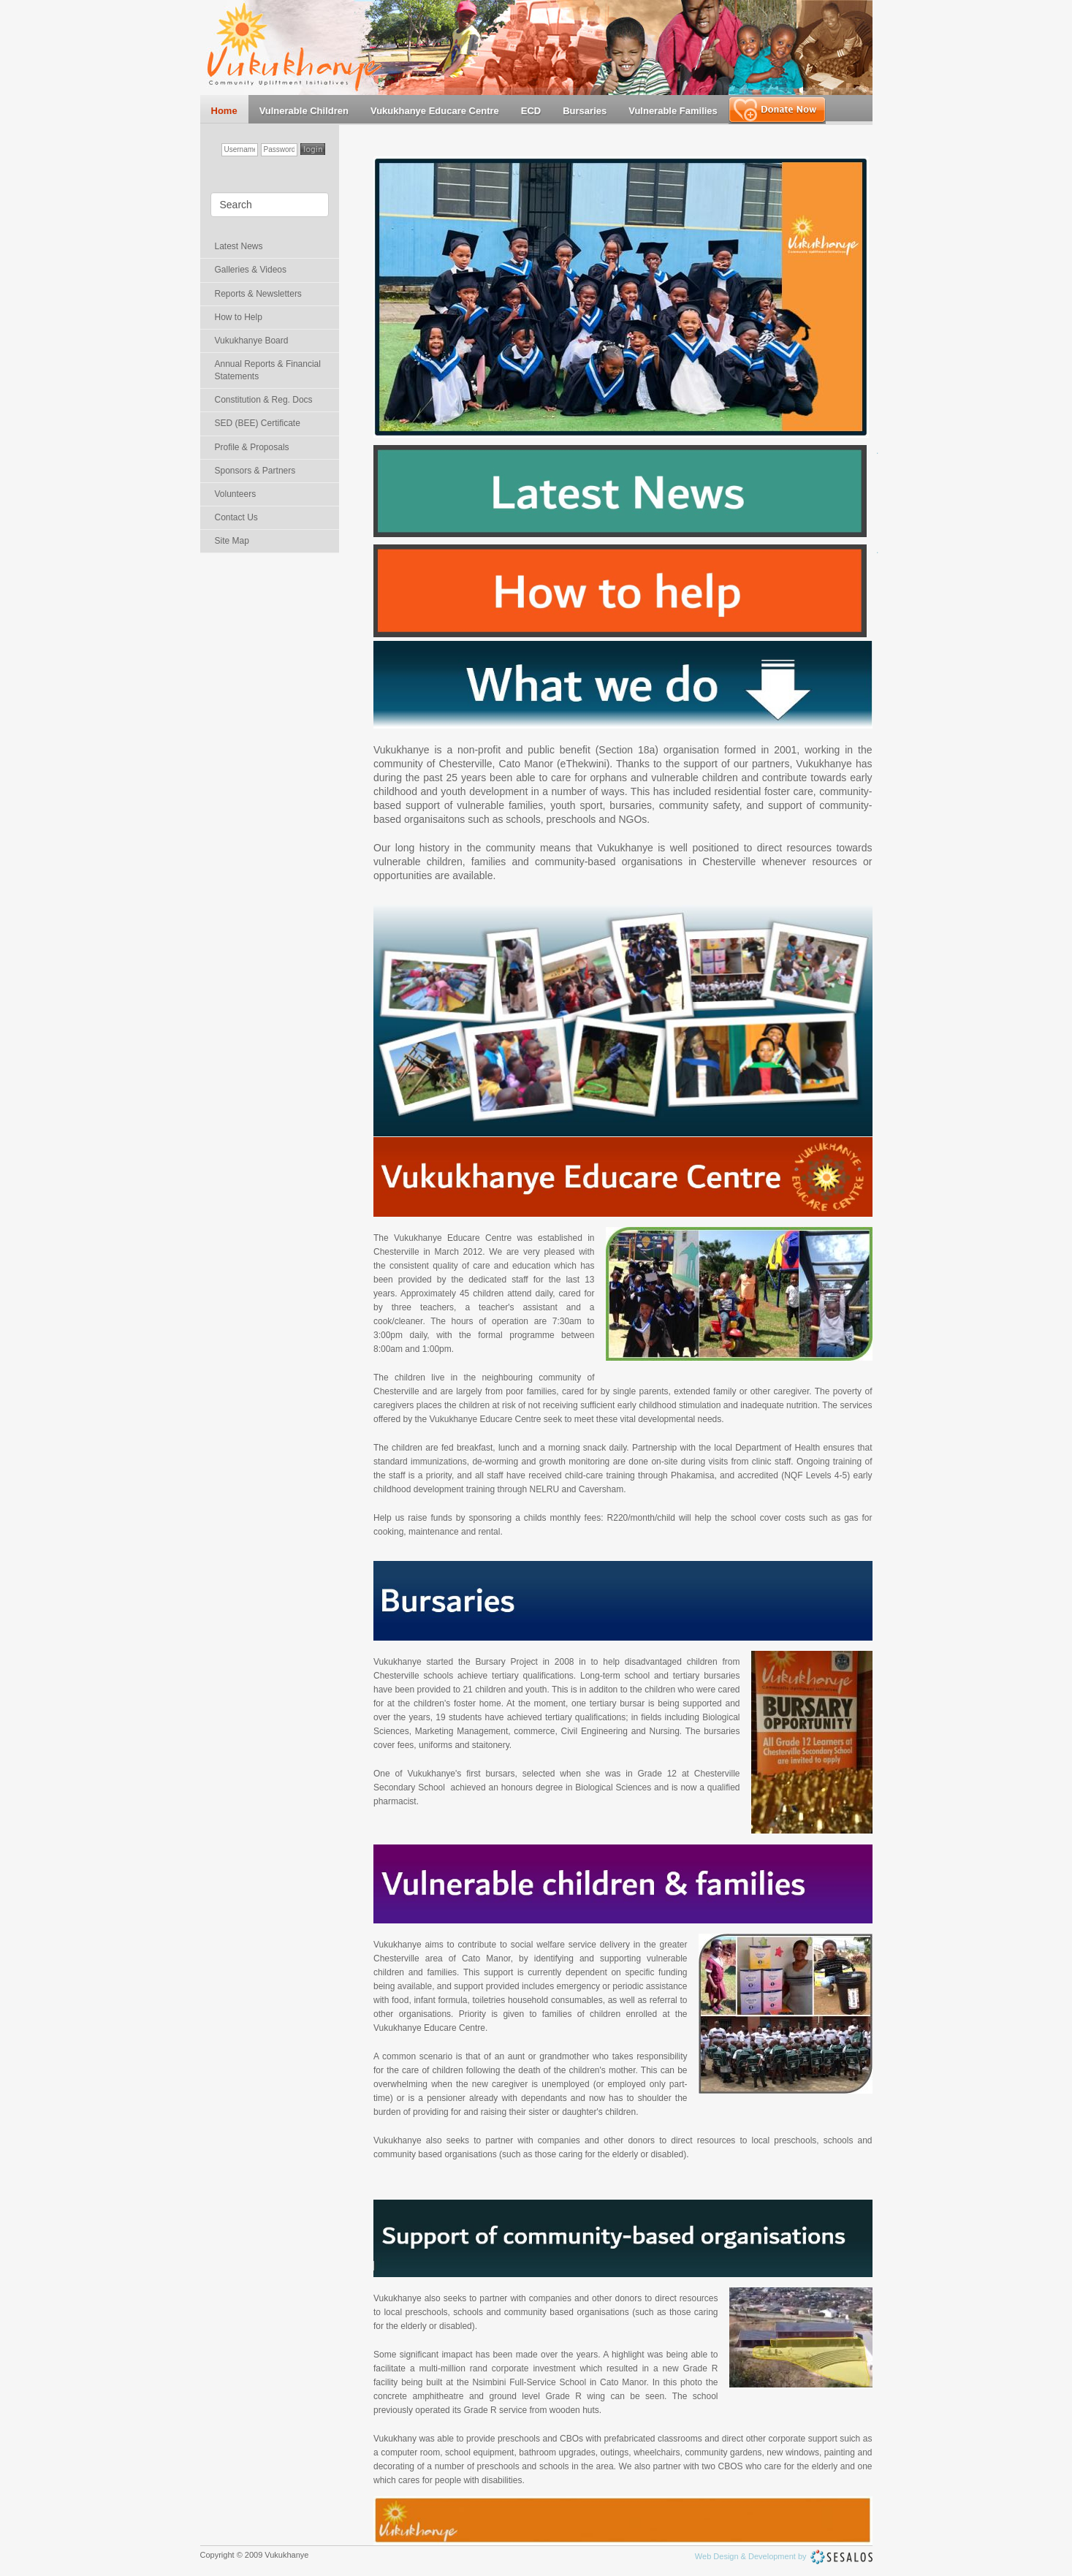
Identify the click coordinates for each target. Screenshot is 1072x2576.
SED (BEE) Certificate (257, 423)
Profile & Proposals (252, 447)
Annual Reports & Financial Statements (268, 370)
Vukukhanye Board (252, 340)
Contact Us (236, 517)
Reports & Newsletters (258, 294)
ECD (531, 110)
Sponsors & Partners (255, 471)
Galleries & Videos (251, 270)
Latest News (239, 246)
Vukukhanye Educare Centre (434, 110)
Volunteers (235, 494)
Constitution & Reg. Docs (264, 400)
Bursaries (585, 110)
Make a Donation (777, 110)
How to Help (238, 317)
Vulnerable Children (304, 110)
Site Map (232, 541)
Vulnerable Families (673, 110)
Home (224, 110)
